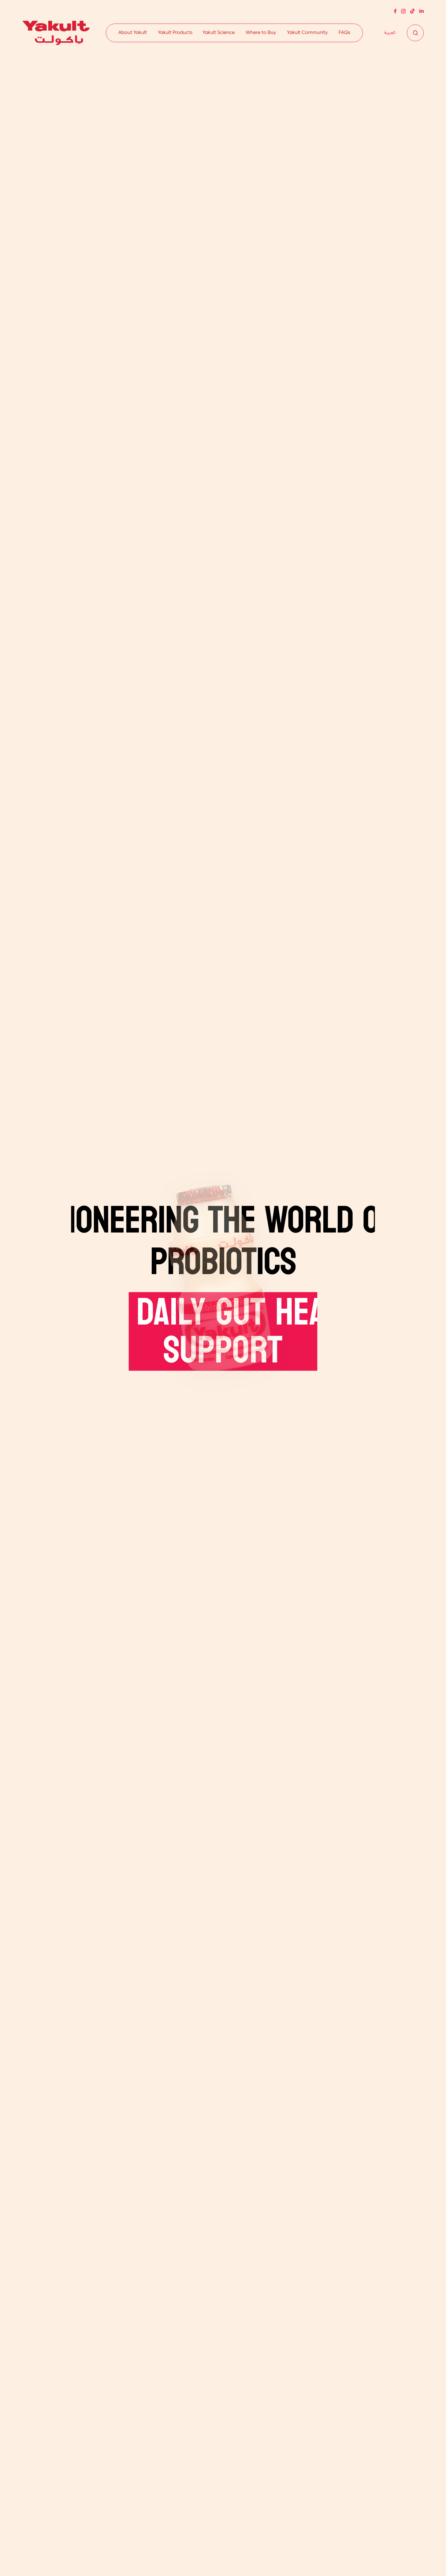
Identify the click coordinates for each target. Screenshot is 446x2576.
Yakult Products (175, 32)
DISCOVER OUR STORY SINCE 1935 (371, 1412)
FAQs (344, 32)
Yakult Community (307, 32)
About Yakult (132, 32)
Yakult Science (219, 32)
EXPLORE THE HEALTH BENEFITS (58, 1420)
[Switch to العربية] (389, 33)
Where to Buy (261, 32)
